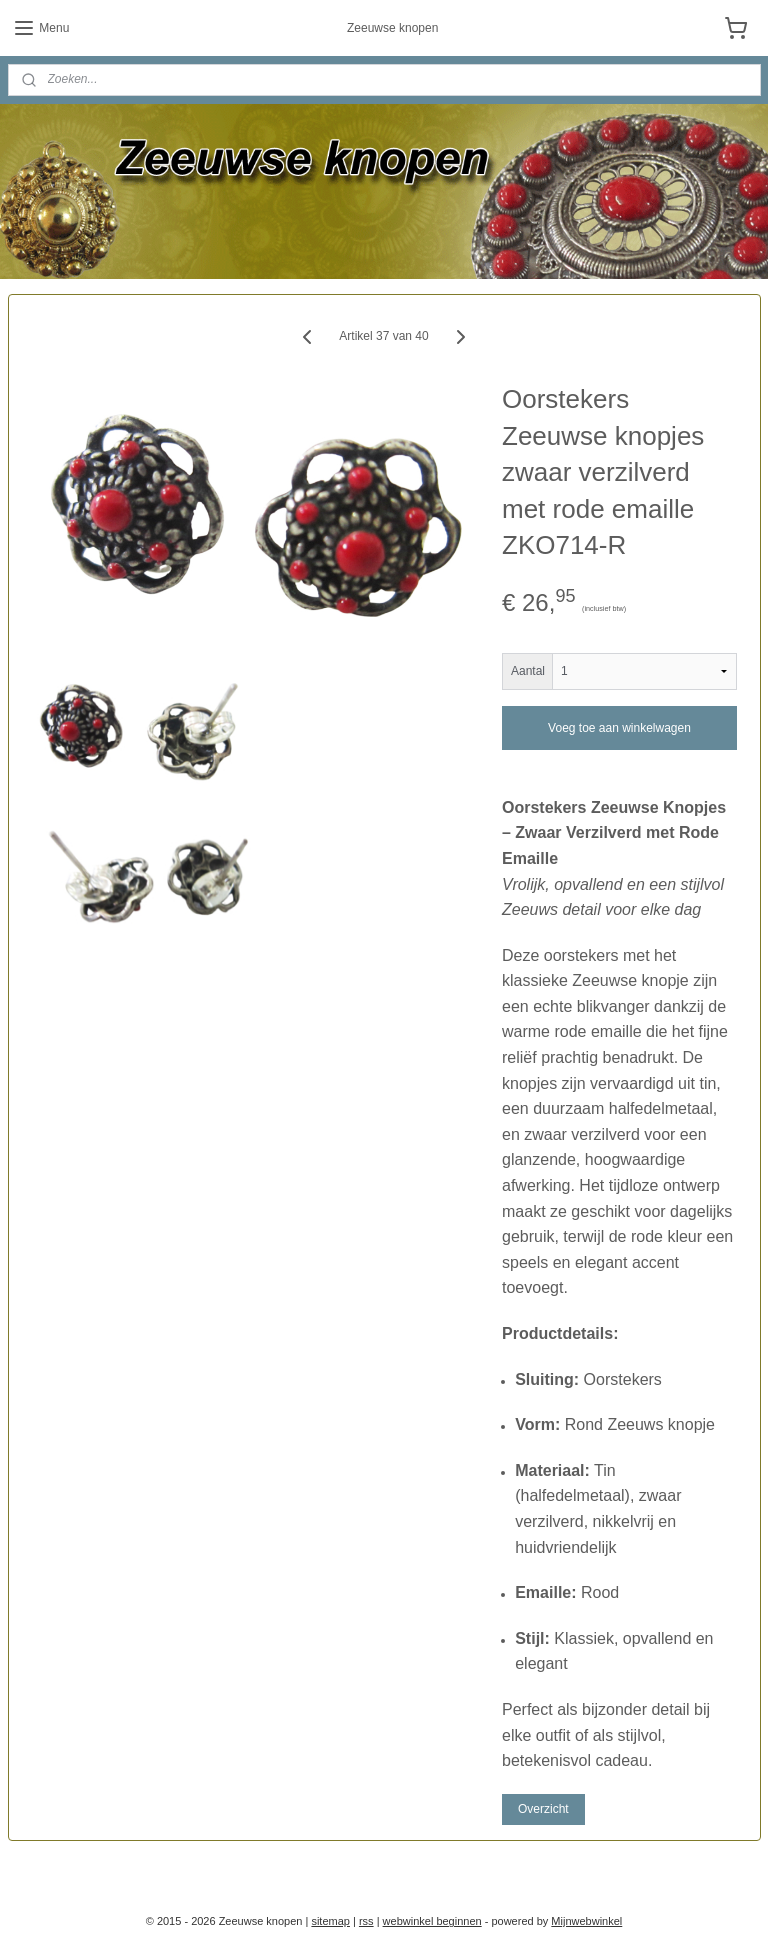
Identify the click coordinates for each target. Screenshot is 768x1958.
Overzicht (543, 1808)
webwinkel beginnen (432, 1921)
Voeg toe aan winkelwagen (619, 727)
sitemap (330, 1921)
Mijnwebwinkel (586, 1921)
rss (366, 1921)
